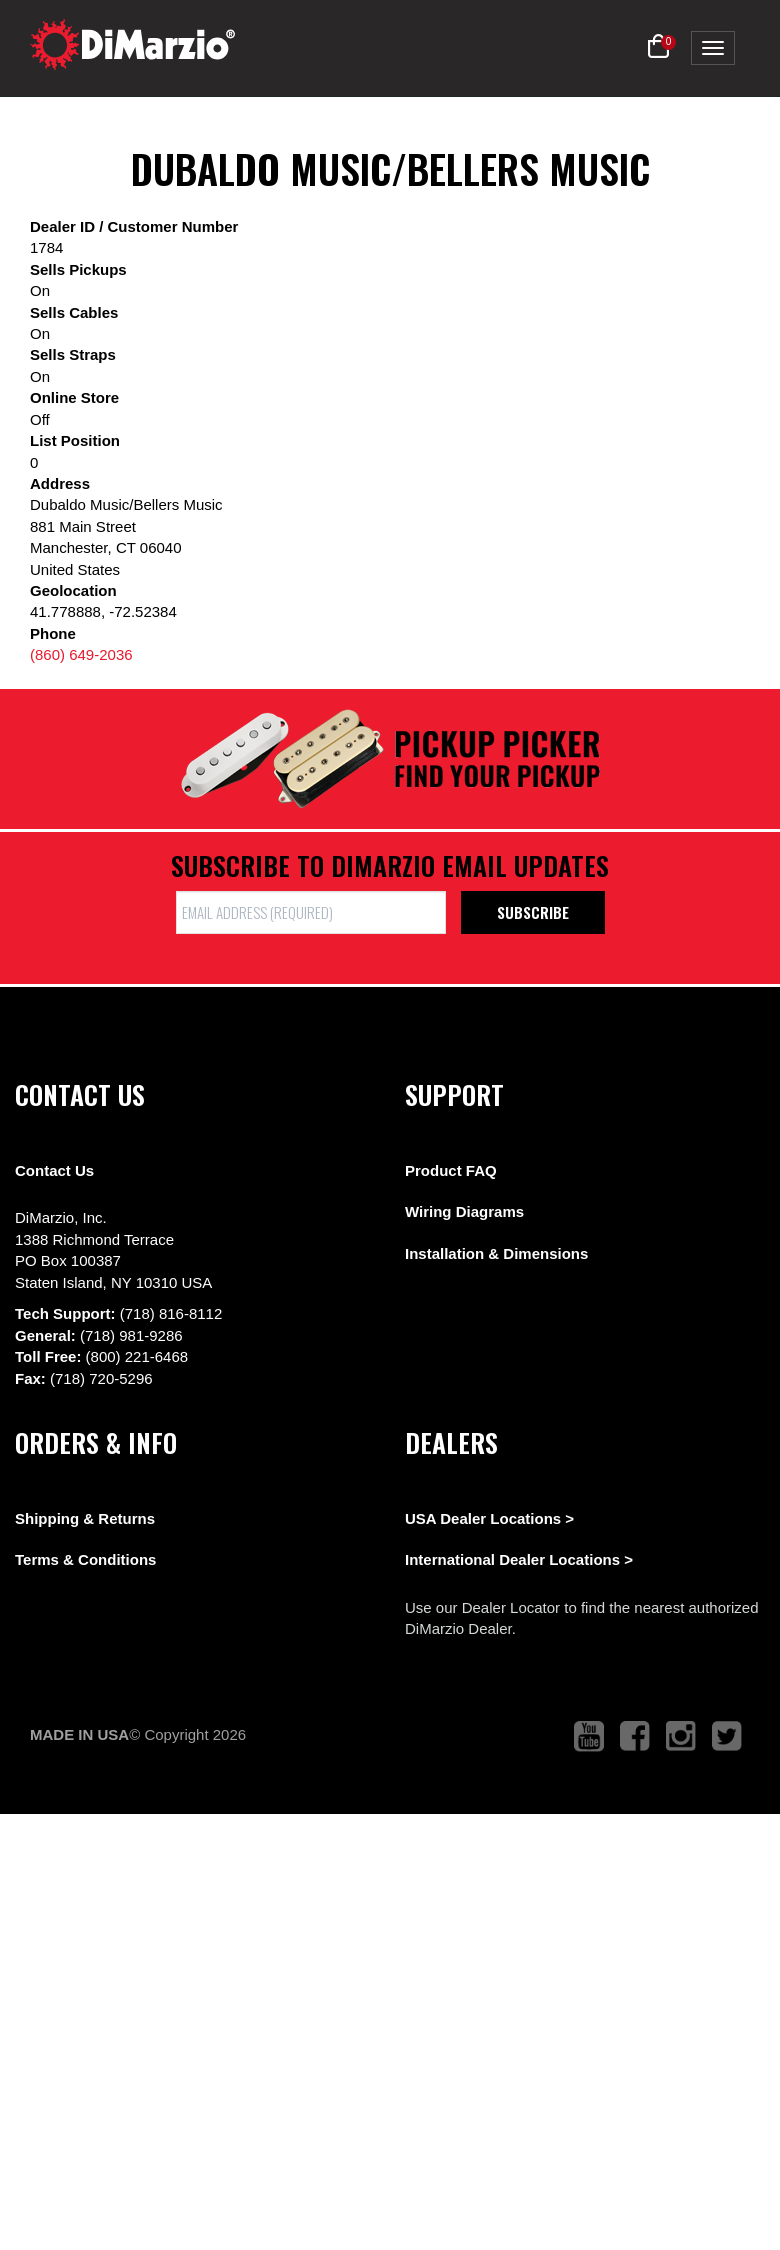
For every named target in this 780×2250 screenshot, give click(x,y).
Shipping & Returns (85, 1518)
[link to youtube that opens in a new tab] (589, 1736)
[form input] (311, 912)
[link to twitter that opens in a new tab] (727, 1736)
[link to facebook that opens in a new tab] (635, 1736)
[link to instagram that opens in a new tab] (681, 1736)
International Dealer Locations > (519, 1559)
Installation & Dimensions (496, 1253)
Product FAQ (451, 1170)
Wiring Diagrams (464, 1211)
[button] (658, 47)
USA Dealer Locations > (489, 1518)
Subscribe (533, 912)
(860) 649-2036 (81, 654)
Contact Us (54, 1170)
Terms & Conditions (85, 1559)
